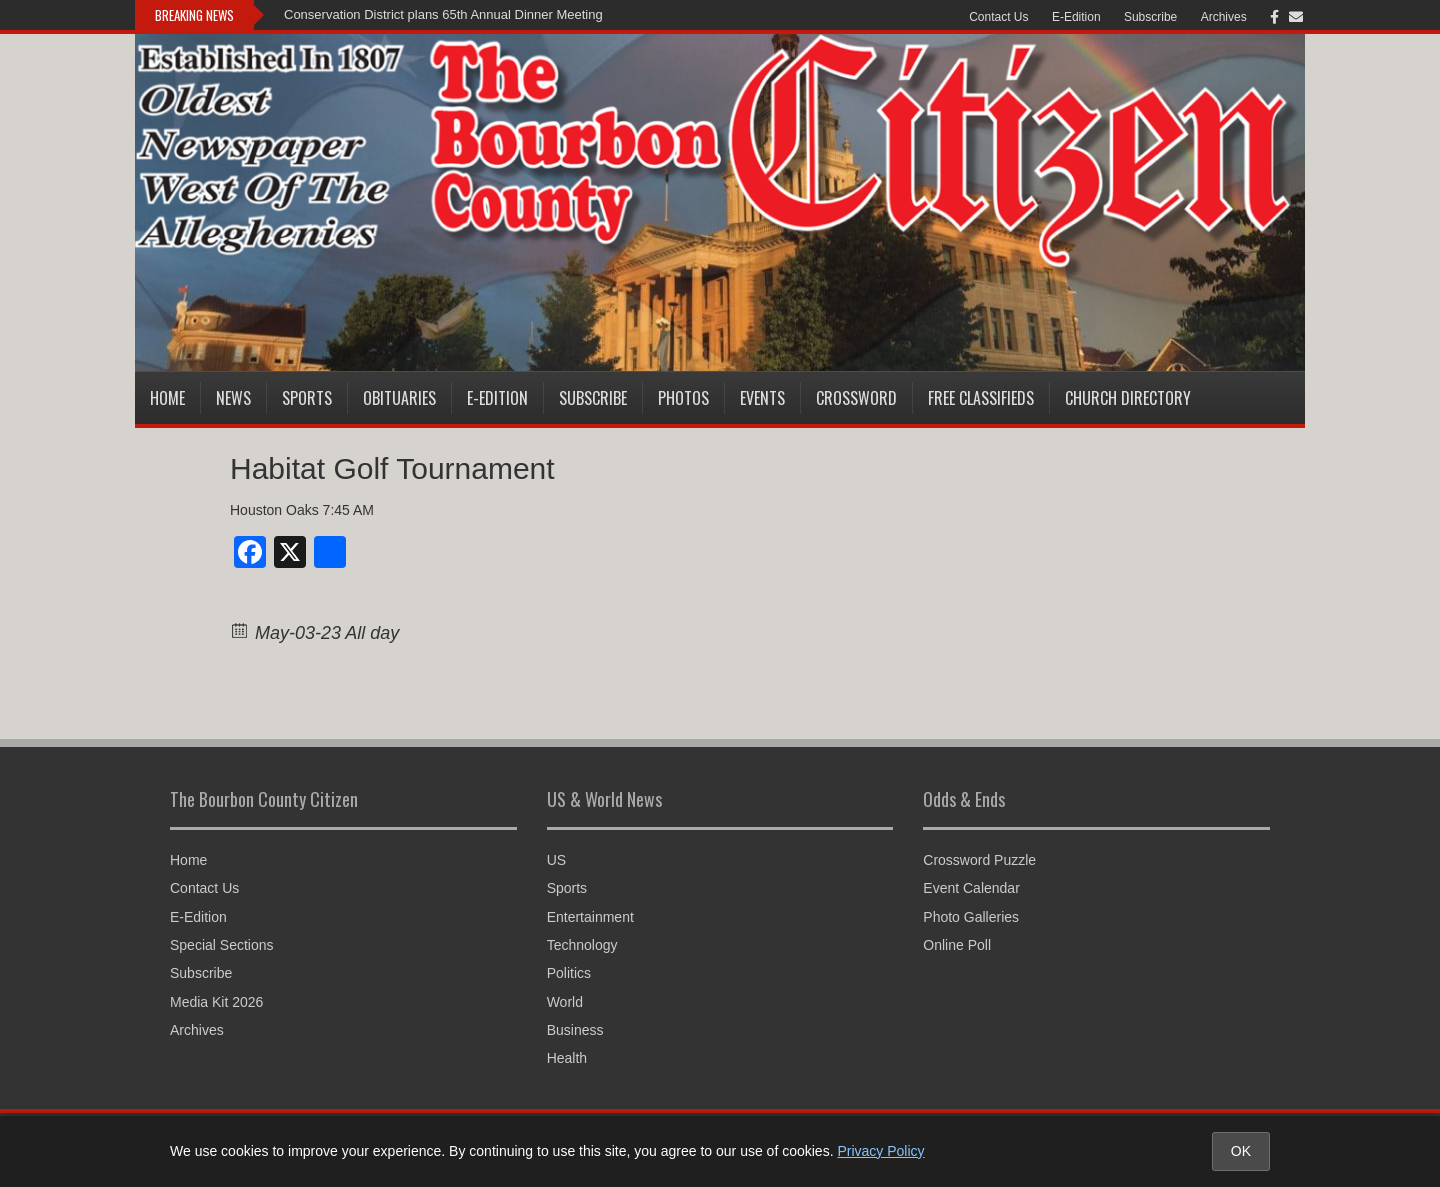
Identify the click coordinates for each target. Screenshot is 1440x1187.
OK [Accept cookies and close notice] (1241, 1151)
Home (167, 398)
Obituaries (399, 398)
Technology (582, 945)
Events (762, 398)
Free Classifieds (981, 398)
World (565, 1002)
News (233, 398)
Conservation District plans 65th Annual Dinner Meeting (443, 14)
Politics (569, 973)
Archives (1224, 17)
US (556, 860)
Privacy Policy (880, 1151)
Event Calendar (971, 888)
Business (575, 1030)
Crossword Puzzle (979, 860)
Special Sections (222, 945)
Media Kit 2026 (216, 1002)
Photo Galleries (971, 917)
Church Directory (1128, 398)
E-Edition (1076, 17)
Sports (307, 398)
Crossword (856, 398)
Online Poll (957, 945)
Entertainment (590, 917)
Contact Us (998, 17)
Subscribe (1150, 17)
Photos (683, 398)
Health (567, 1058)
